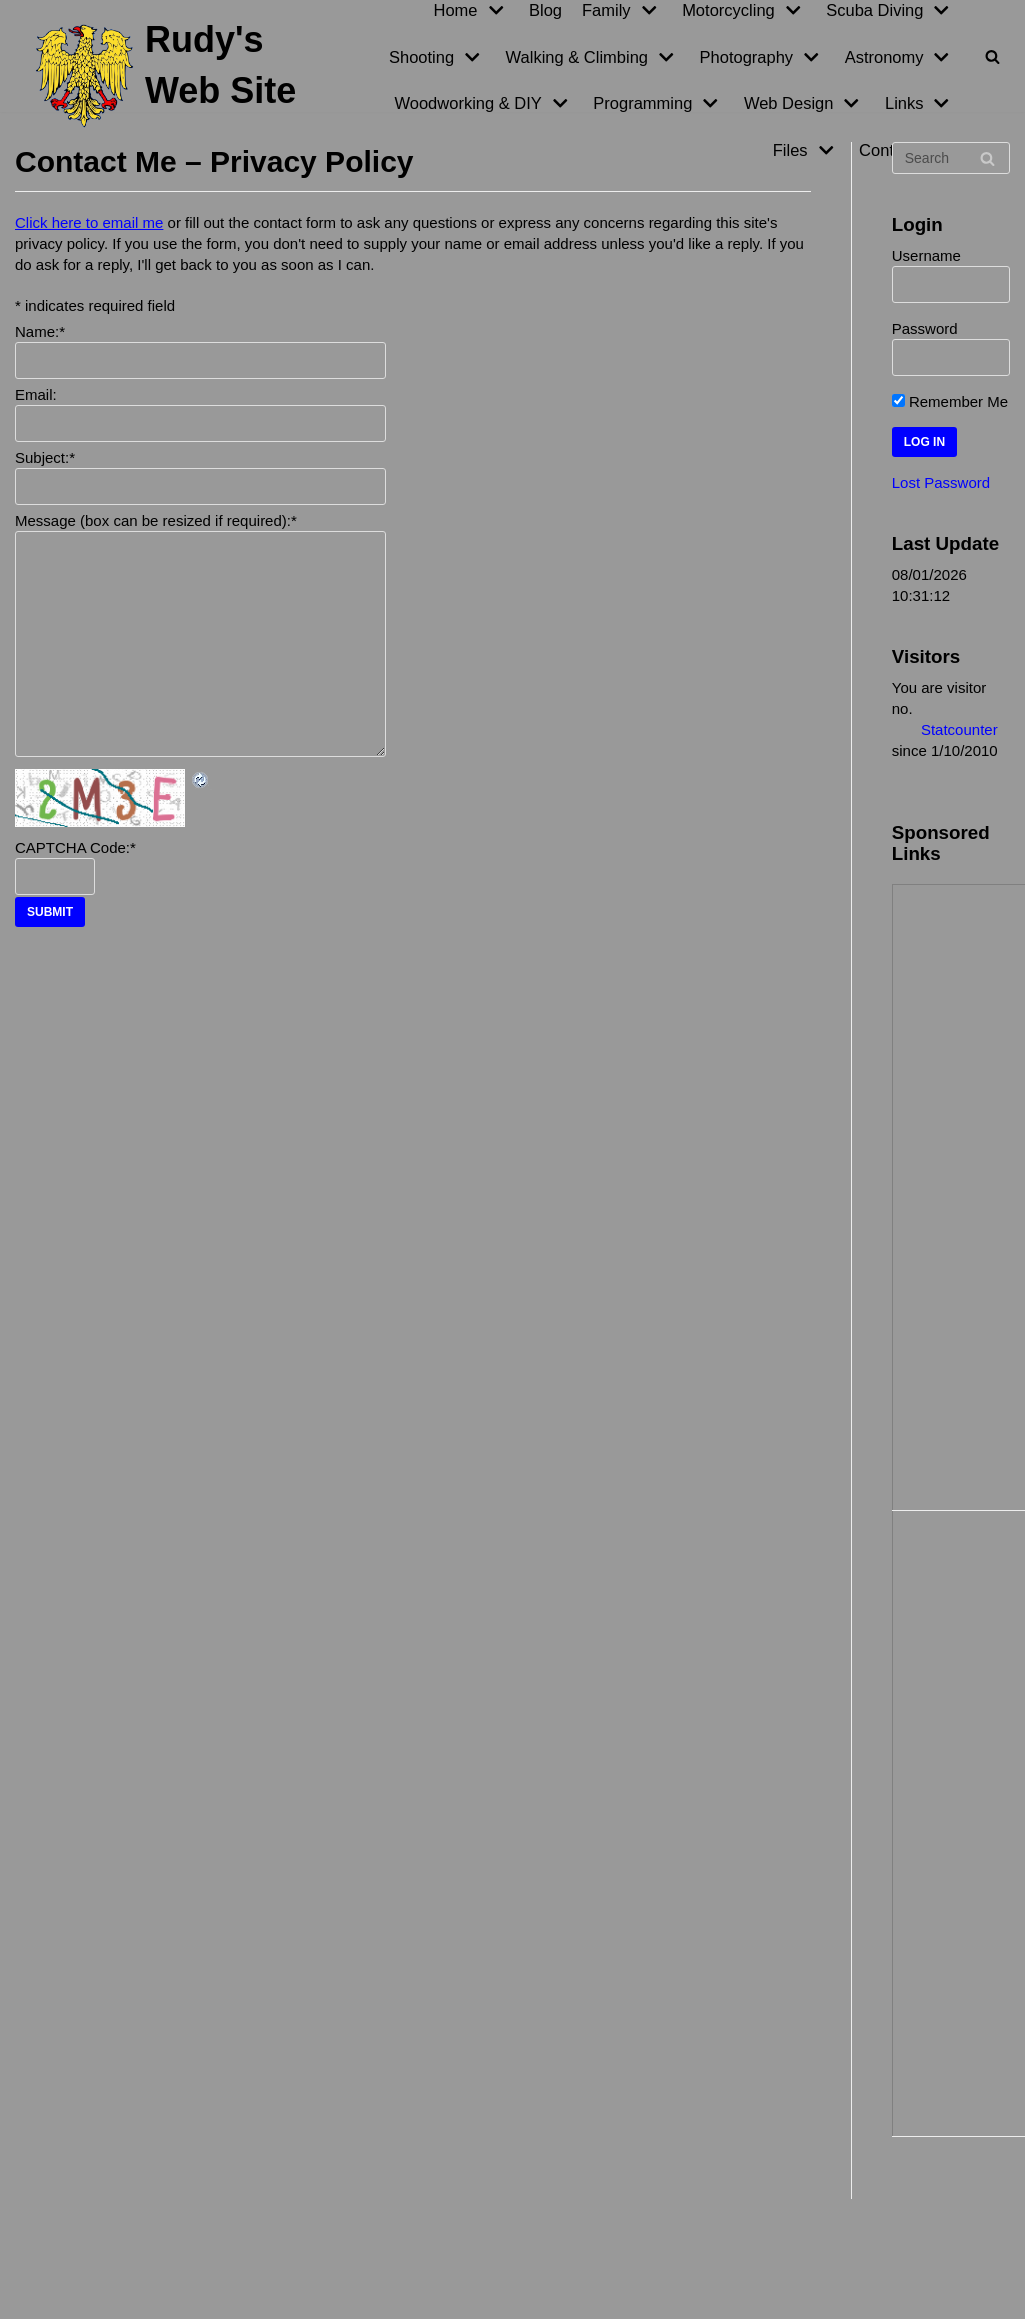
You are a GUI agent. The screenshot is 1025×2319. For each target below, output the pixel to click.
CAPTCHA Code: (75, 847)
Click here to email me (89, 222)
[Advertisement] (964, 1195)
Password (925, 328)
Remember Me (950, 401)
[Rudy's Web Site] (171, 76)
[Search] (992, 56)
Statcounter (959, 729)
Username (926, 255)
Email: (36, 394)
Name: (40, 331)
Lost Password (941, 482)
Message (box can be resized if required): (156, 520)
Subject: (45, 457)
